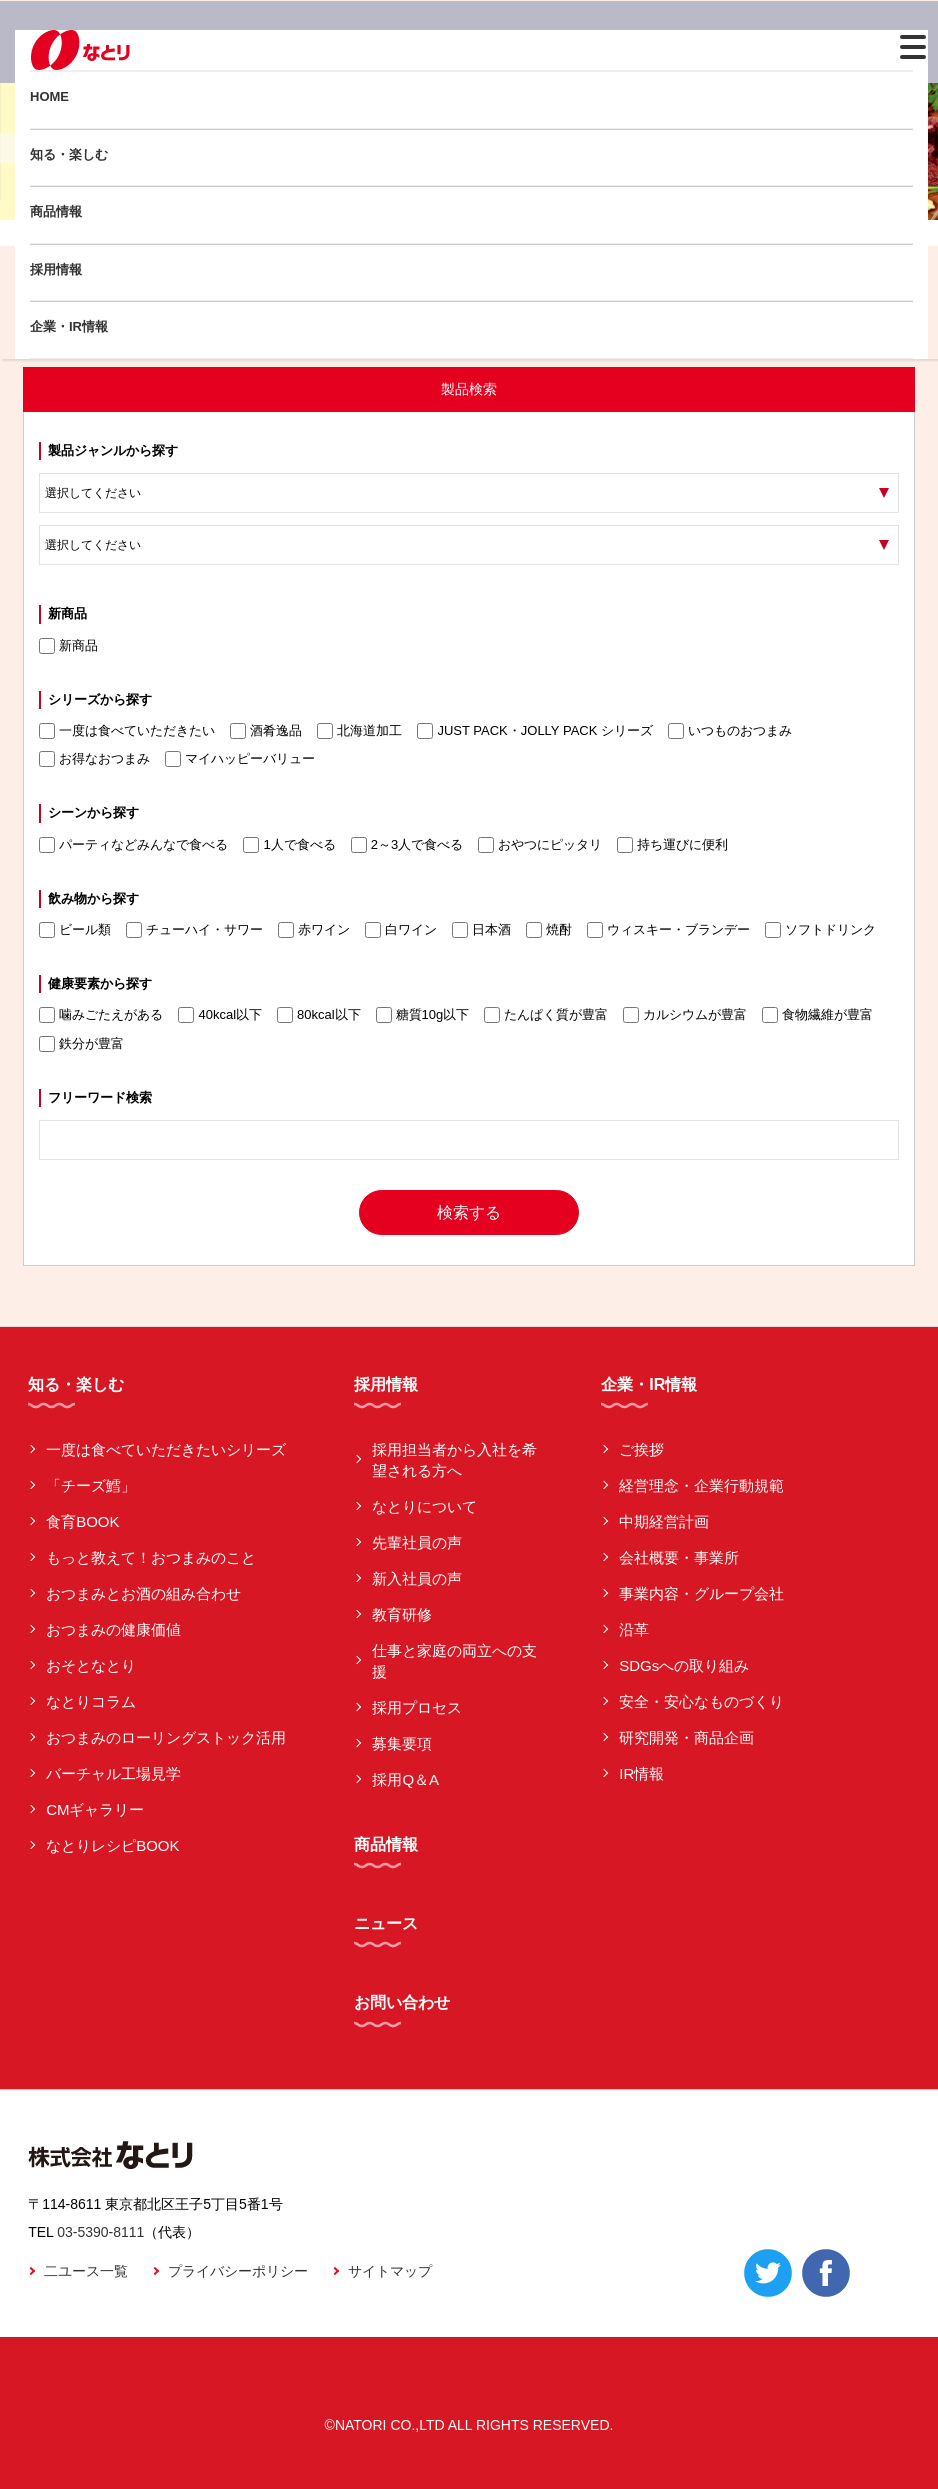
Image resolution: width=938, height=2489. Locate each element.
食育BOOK (82, 1521)
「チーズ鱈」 (91, 1485)
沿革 (634, 1629)
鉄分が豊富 (81, 1044)
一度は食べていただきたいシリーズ (166, 1449)
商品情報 (56, 211)
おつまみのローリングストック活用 (166, 1737)
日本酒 (481, 930)
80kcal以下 (319, 1015)
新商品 (68, 646)
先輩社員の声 (417, 1542)
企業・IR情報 (69, 326)
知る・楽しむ (69, 154)
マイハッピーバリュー (240, 759)
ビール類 (75, 930)
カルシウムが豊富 (685, 1015)
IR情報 (641, 1773)
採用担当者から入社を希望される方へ (454, 1460)
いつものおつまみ (730, 731)
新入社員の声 (417, 1578)
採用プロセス (417, 1707)
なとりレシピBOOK (112, 1845)
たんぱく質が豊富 (546, 1015)
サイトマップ (390, 2271)
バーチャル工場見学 (113, 1773)
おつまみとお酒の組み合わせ (143, 1593)
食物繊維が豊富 (817, 1015)
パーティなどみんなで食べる (133, 845)
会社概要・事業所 (679, 1557)
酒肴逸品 (266, 731)
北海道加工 (359, 731)
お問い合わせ (402, 2002)
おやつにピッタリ (540, 845)
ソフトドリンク (820, 930)
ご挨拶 (641, 1449)
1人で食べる (289, 845)
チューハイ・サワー (194, 930)
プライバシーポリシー (238, 2271)
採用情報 (56, 269)
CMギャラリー (95, 1809)
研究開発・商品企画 (686, 1737)
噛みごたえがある (101, 1015)
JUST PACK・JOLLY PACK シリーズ (535, 731)
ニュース (386, 1923)
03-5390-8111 (100, 2232)
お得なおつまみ (94, 759)
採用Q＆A (405, 1779)
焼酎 (549, 930)
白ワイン (401, 930)
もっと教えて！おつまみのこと (151, 1557)
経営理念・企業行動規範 (701, 1485)
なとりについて (424, 1506)
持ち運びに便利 (672, 845)
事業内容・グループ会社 (701, 1593)
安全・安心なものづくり (701, 1701)
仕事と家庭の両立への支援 (454, 1661)
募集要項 (402, 1743)
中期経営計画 (664, 1521)
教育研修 (402, 1614)
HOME (49, 96)
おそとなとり (91, 1665)
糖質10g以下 (423, 1015)
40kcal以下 (220, 1015)
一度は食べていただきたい (127, 731)
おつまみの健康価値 (113, 1629)
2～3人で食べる (407, 845)
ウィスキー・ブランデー (668, 930)
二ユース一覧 (86, 2271)
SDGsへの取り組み (684, 1665)
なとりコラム (91, 1701)
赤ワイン (314, 930)
